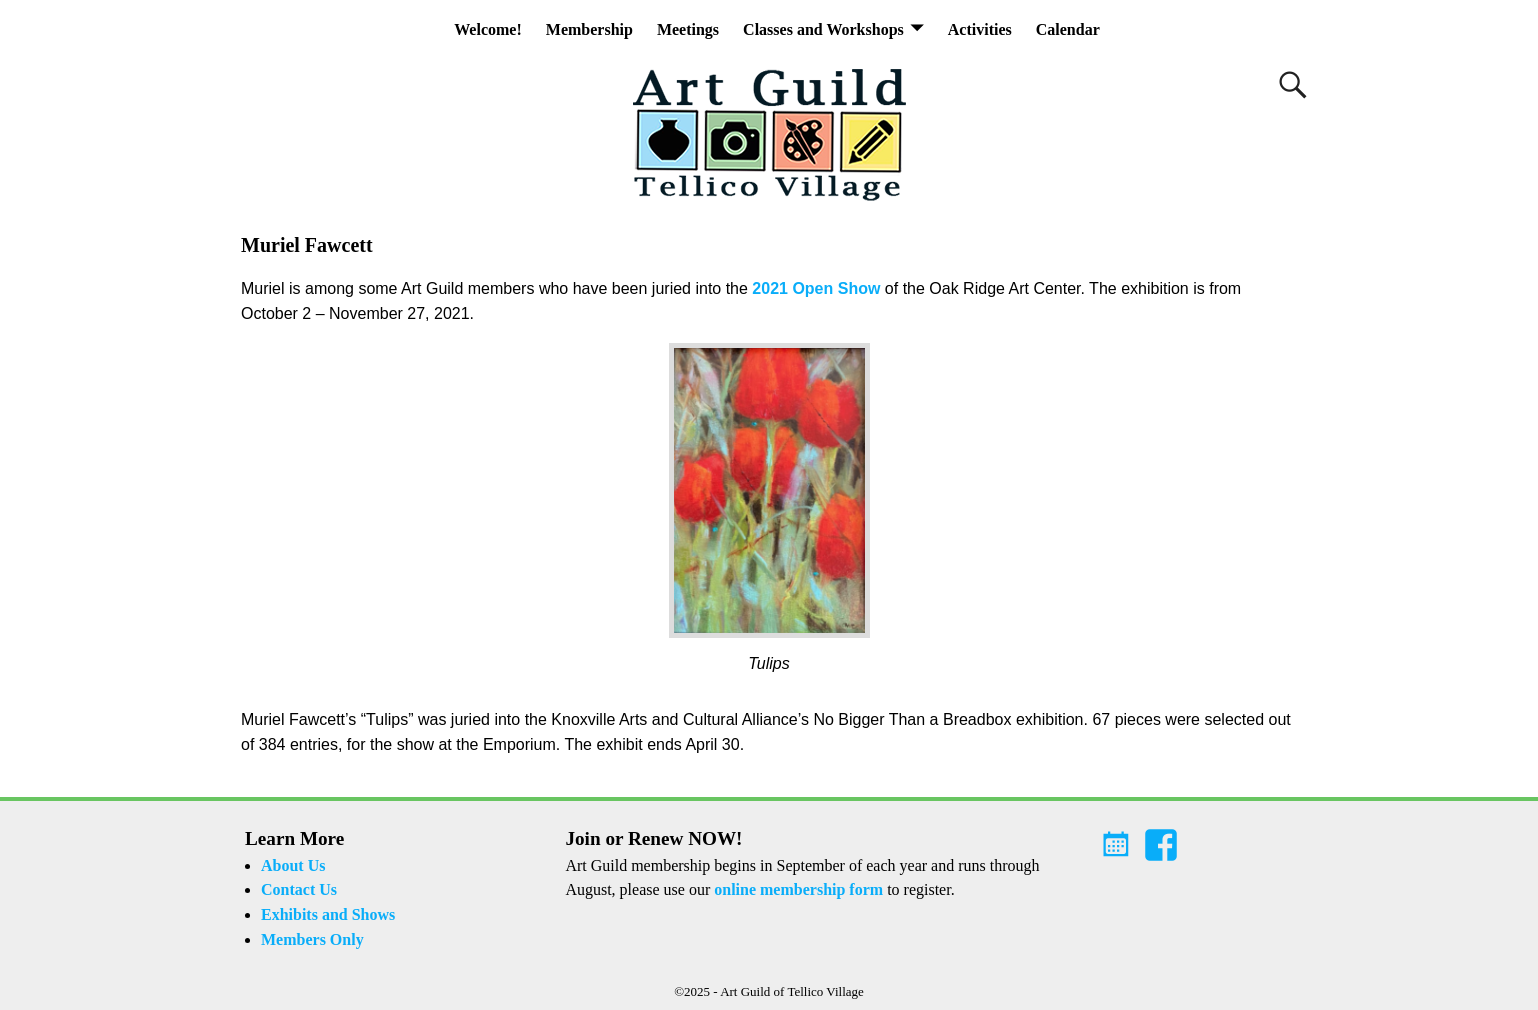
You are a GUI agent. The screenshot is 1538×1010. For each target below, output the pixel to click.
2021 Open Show (816, 288)
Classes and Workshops (823, 29)
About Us (293, 865)
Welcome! (488, 29)
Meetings (688, 29)
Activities (980, 29)
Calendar (1068, 29)
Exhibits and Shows (328, 914)
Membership (589, 29)
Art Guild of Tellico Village (792, 991)
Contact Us (299, 889)
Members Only (312, 939)
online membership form (798, 889)
